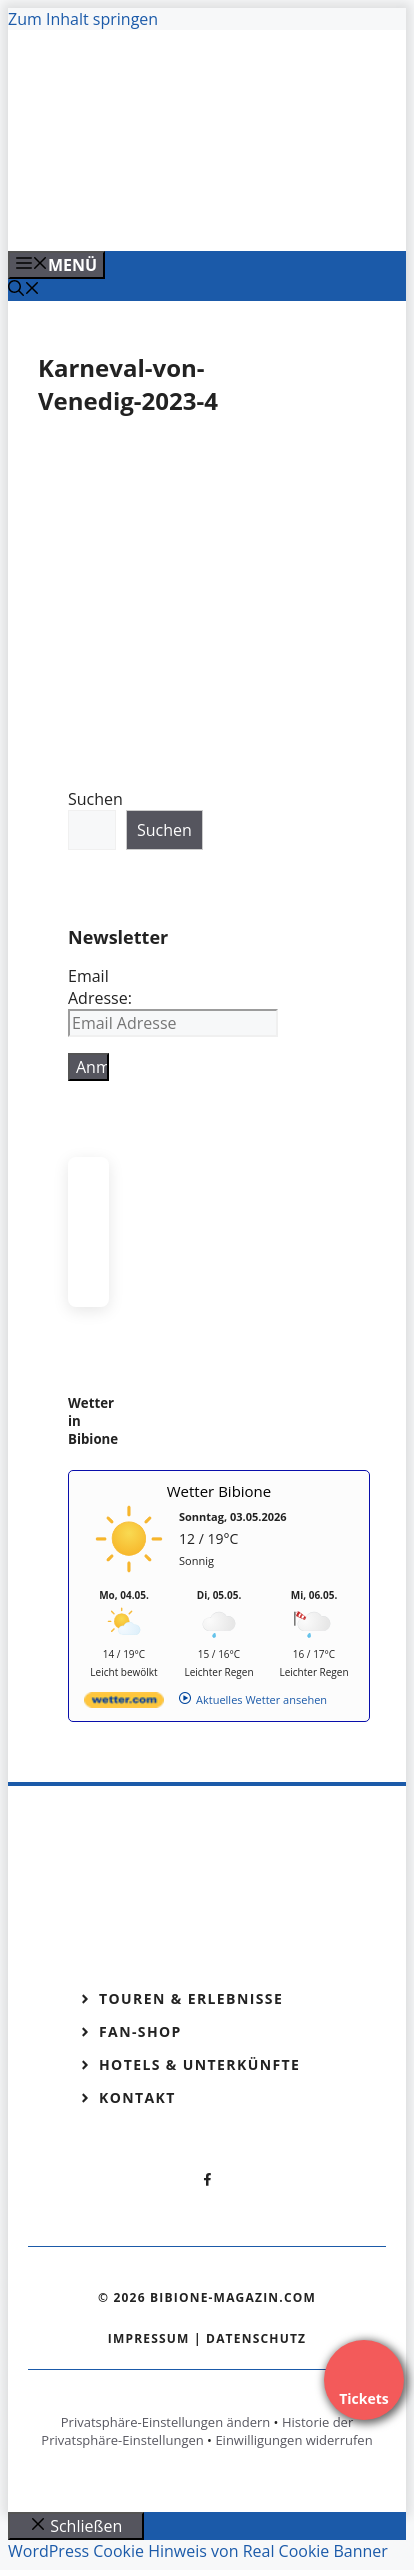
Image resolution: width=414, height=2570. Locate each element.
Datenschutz (256, 2338)
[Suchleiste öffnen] (24, 290)
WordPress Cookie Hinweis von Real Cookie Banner (198, 2551)
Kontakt (137, 2097)
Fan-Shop (140, 2031)
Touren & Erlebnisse (191, 1998)
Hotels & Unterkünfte (199, 2064)
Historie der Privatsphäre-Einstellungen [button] (197, 2431)
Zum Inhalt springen (83, 19)
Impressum (149, 2338)
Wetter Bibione (219, 1491)
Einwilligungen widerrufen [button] (293, 2440)
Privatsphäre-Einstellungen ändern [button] (165, 2422)
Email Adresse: (100, 987)
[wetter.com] (124, 1703)
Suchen (95, 799)
